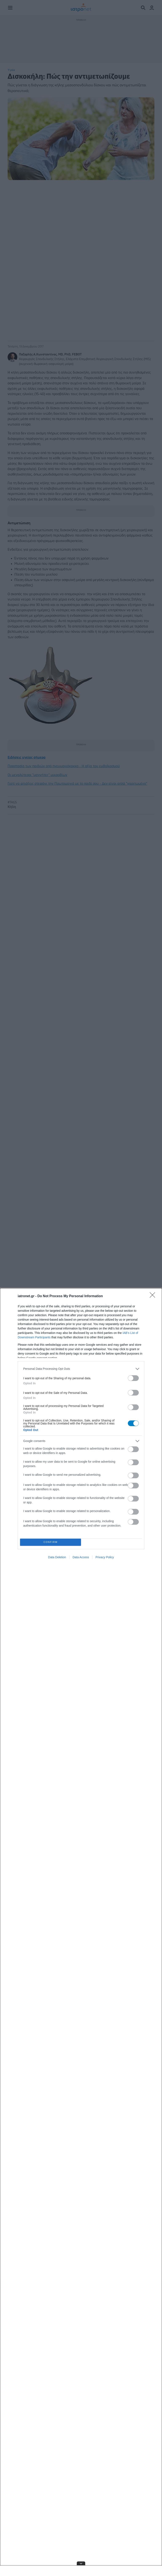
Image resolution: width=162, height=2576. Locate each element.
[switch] (133, 1378)
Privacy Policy (105, 1557)
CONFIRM (50, 1542)
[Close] (154, 1296)
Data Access (81, 1557)
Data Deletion (57, 1557)
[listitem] (81, 1369)
